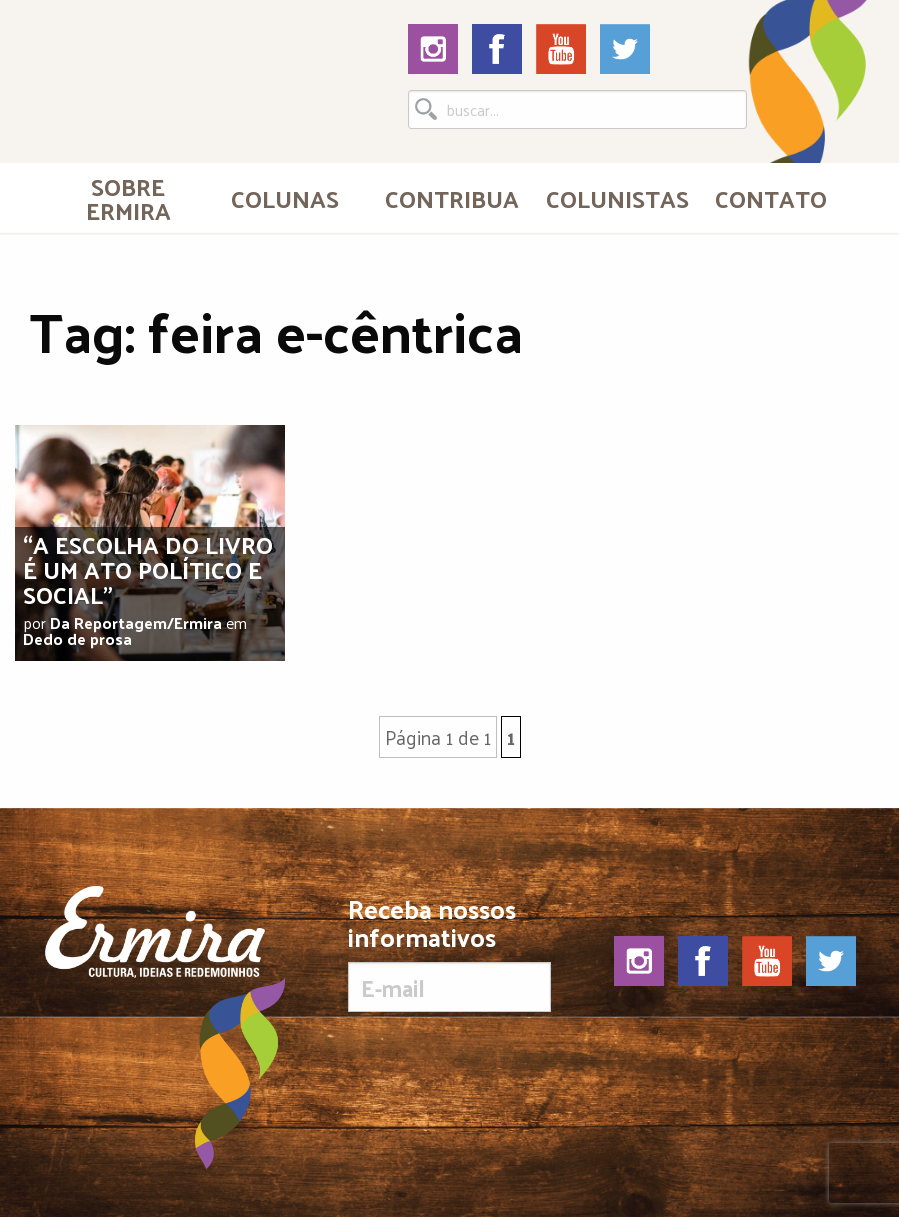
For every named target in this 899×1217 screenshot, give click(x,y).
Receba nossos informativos (449, 954)
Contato (771, 198)
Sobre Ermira (128, 198)
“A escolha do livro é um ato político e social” (148, 569)
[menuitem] (128, 198)
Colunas (285, 198)
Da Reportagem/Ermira (136, 622)
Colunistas (617, 198)
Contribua (452, 198)
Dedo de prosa (77, 638)
